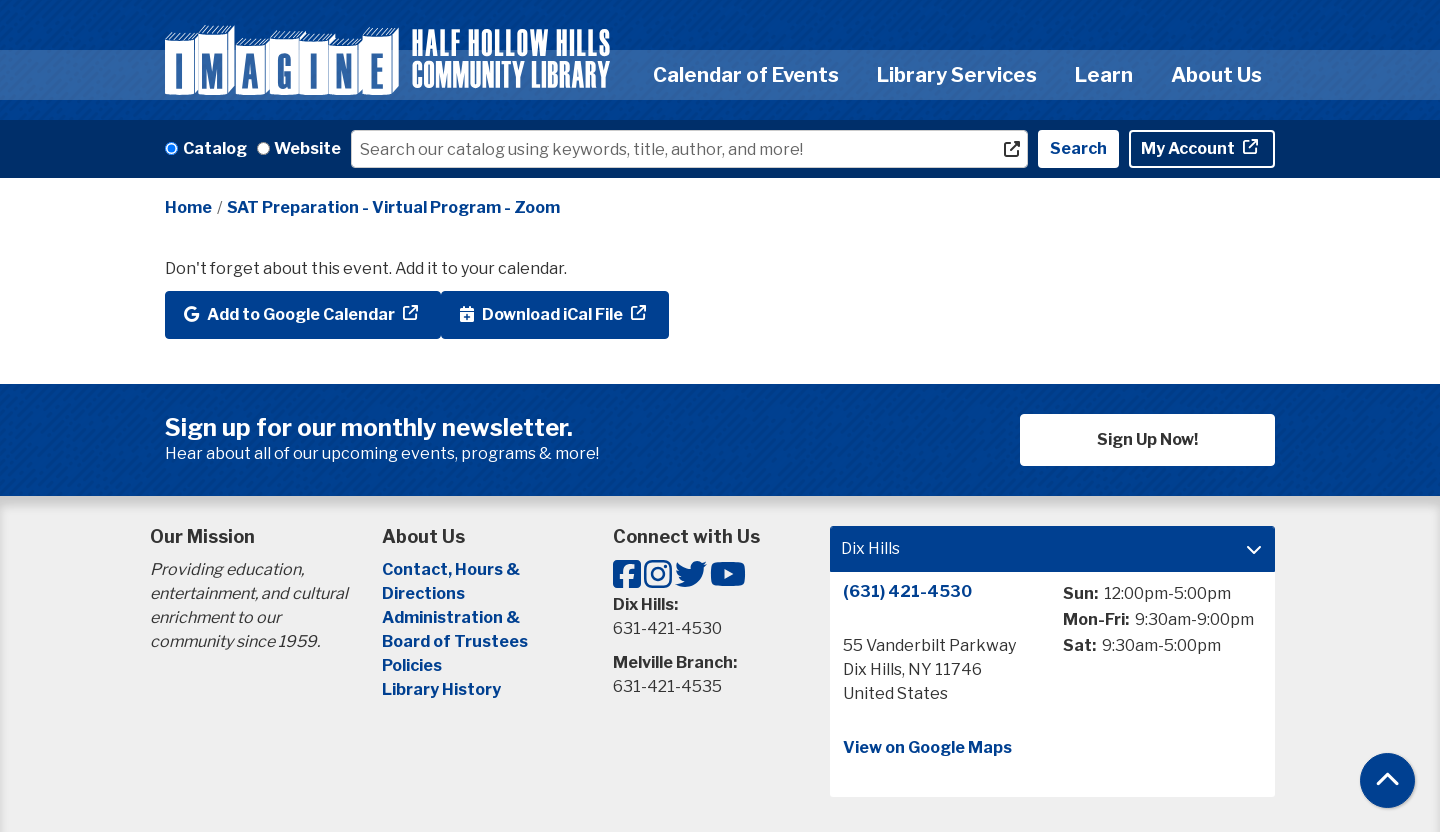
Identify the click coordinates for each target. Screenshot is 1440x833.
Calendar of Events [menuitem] (746, 75)
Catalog (215, 148)
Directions (423, 593)
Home (188, 207)
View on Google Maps (927, 747)
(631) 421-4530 (907, 591)
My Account (1189, 148)
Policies (412, 665)
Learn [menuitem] (1104, 75)
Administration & (452, 617)
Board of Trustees (455, 641)
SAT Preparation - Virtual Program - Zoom (393, 207)
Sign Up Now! (1147, 439)
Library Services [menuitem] (957, 75)
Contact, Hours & (452, 569)
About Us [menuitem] (1216, 75)
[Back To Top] (1387, 780)
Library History (441, 689)
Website (307, 148)
